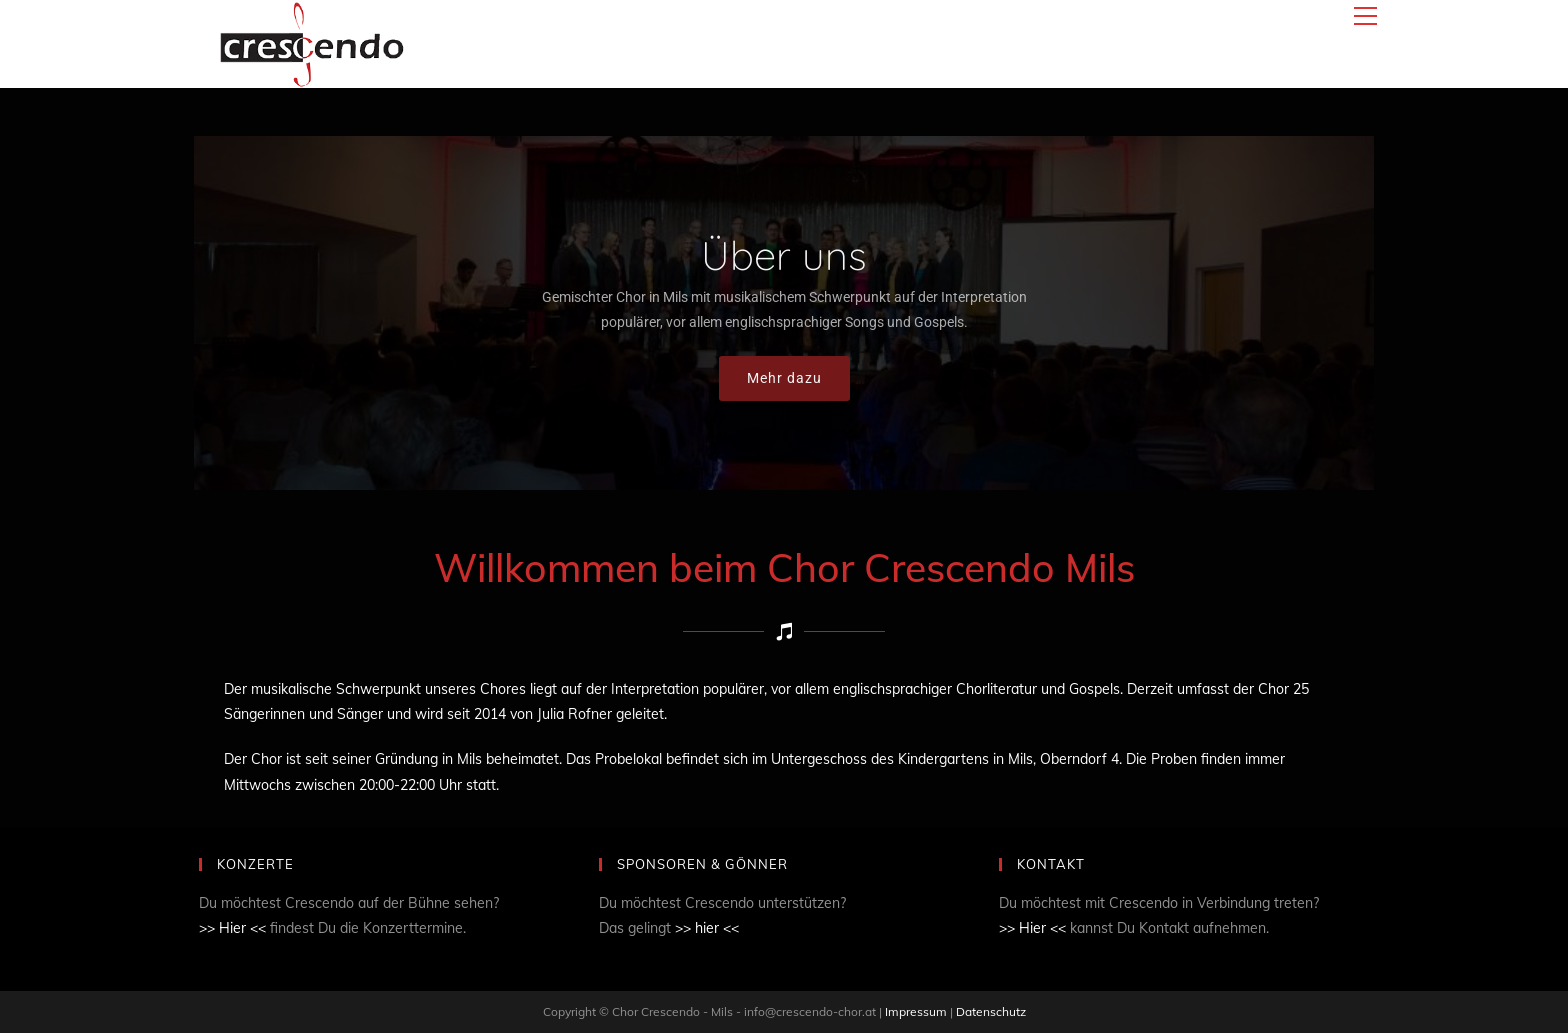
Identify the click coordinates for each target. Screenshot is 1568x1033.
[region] (784, 313)
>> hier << (707, 928)
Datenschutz (991, 1011)
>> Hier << (232, 928)
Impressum (917, 1011)
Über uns (784, 255)
